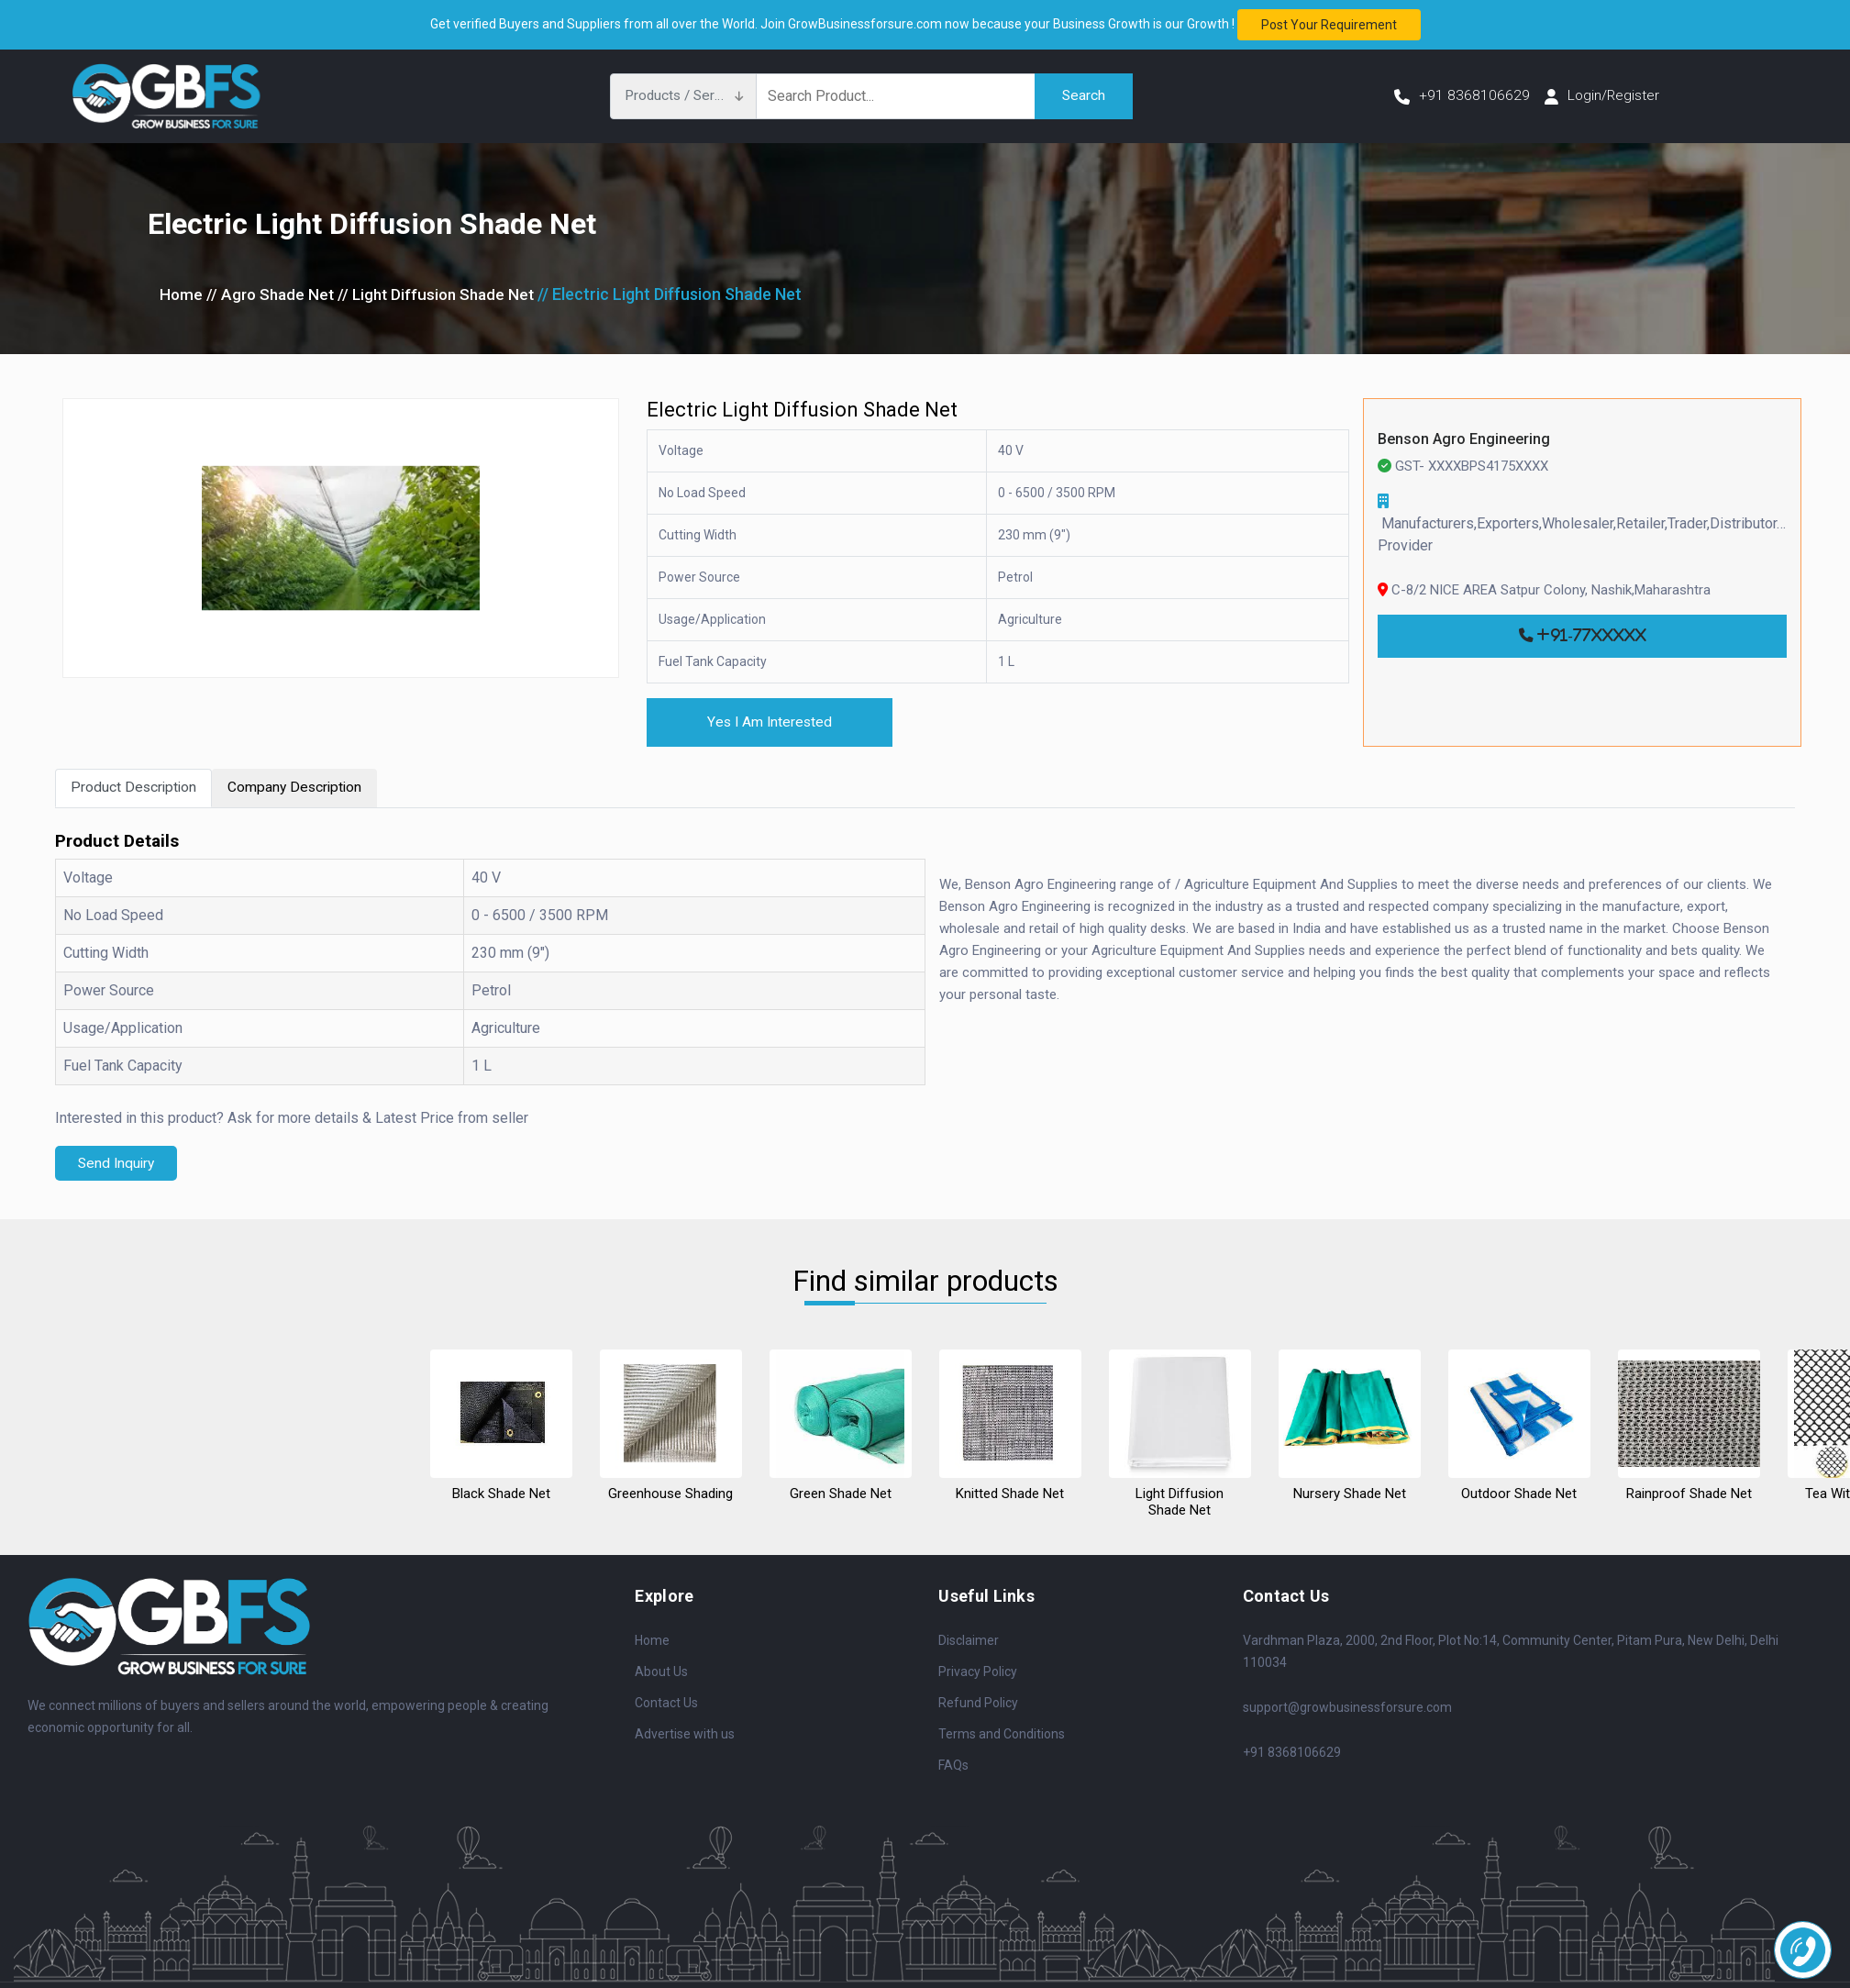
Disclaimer (968, 1641)
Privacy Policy (977, 1672)
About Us (661, 1672)
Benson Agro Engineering (1464, 439)
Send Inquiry (118, 1164)
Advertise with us (685, 1734)
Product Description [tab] (135, 788)
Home (182, 294)
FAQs (953, 1766)
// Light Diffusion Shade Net (445, 294)
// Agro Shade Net (273, 294)
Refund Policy (978, 1703)
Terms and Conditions (1001, 1734)
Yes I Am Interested (772, 722)
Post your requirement (1329, 24)
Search (1083, 96)
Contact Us (666, 1703)
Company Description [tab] (299, 788)
